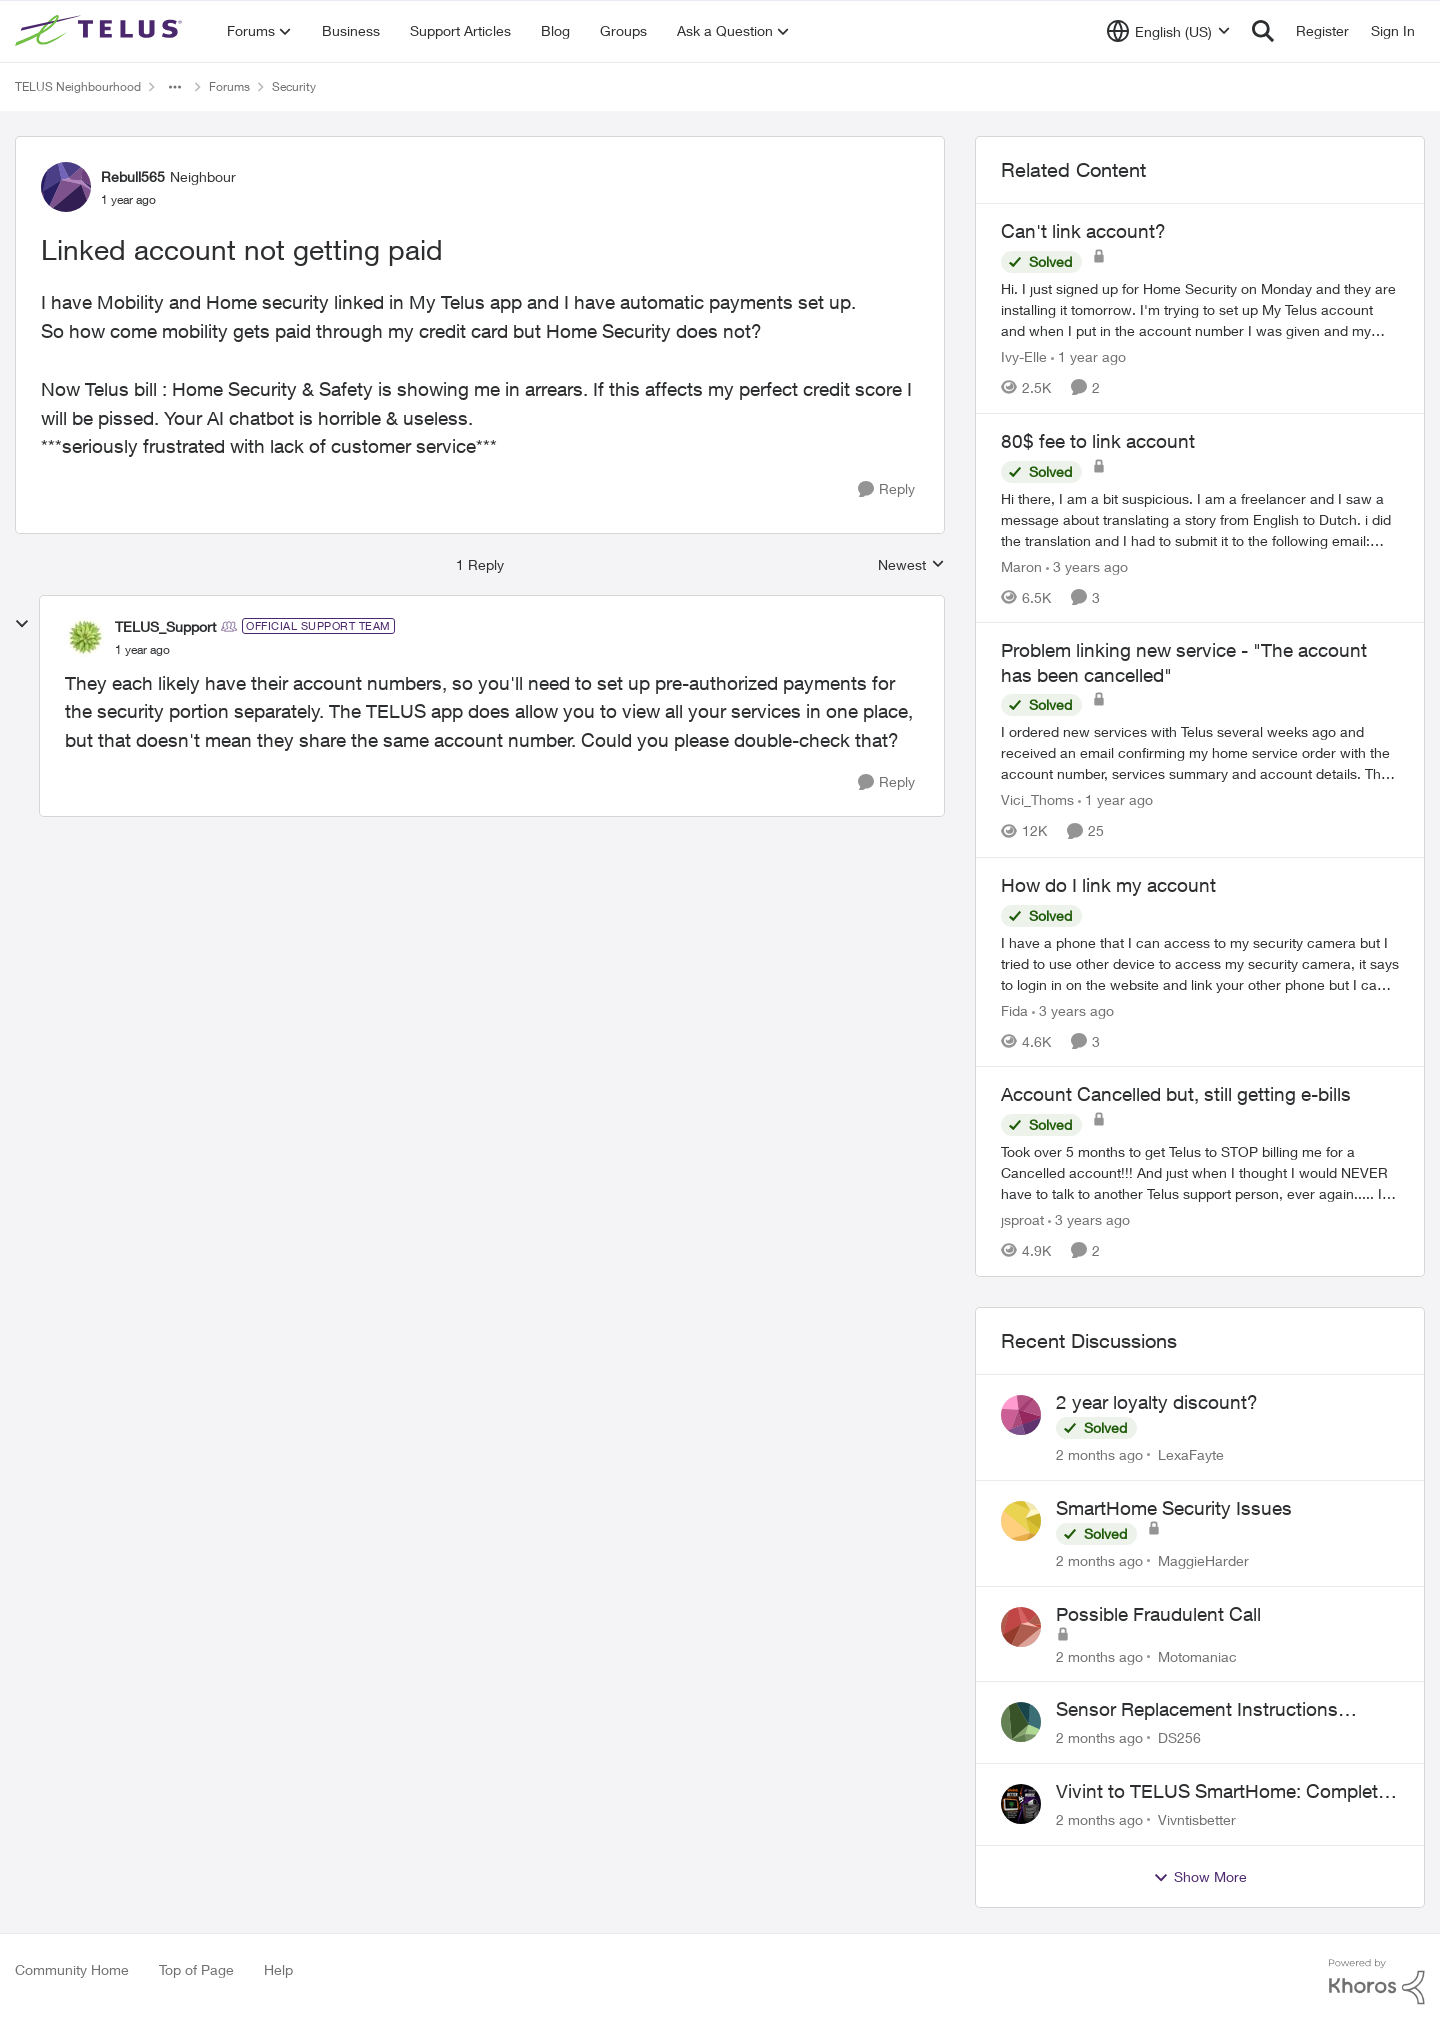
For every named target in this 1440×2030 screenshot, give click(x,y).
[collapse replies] (22, 624)
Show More (1200, 1877)
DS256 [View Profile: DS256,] (1179, 1737)
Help (278, 1969)
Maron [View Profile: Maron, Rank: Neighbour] (1021, 565)
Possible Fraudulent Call (1158, 1614)
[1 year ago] (1088, 356)
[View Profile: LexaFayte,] (1021, 1415)
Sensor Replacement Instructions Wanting (1197, 1710)
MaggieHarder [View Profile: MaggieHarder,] (1203, 1560)
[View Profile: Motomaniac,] (1021, 1627)
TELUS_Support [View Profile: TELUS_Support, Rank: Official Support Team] (165, 626)
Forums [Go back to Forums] (229, 86)
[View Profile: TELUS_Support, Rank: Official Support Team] (85, 637)
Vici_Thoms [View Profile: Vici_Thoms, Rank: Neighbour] (1037, 800)
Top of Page (196, 1969)
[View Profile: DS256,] (1021, 1722)
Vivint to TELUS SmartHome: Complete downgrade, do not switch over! (1222, 1792)
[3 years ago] (1087, 565)
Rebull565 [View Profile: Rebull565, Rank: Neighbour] (133, 176)
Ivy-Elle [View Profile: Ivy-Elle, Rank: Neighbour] (1024, 356)
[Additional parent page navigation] (175, 87)
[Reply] (886, 489)
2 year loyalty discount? (1157, 1402)
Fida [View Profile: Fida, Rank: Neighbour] (1014, 1009)
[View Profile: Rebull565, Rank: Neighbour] (66, 187)
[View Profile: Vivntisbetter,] (1021, 1804)
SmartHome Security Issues (1174, 1508)
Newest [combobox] (911, 565)
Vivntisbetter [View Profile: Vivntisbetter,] (1197, 1819)
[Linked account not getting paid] (142, 650)
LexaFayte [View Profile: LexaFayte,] (1191, 1454)
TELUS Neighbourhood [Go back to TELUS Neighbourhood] (78, 86)
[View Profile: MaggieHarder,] (1021, 1521)
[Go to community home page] (101, 31)
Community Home (72, 1969)
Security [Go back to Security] (294, 86)
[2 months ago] (1099, 1454)
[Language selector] (1168, 31)
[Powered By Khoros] (1377, 1982)
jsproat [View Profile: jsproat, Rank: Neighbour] (1022, 1219)
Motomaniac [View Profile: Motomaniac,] (1197, 1655)
